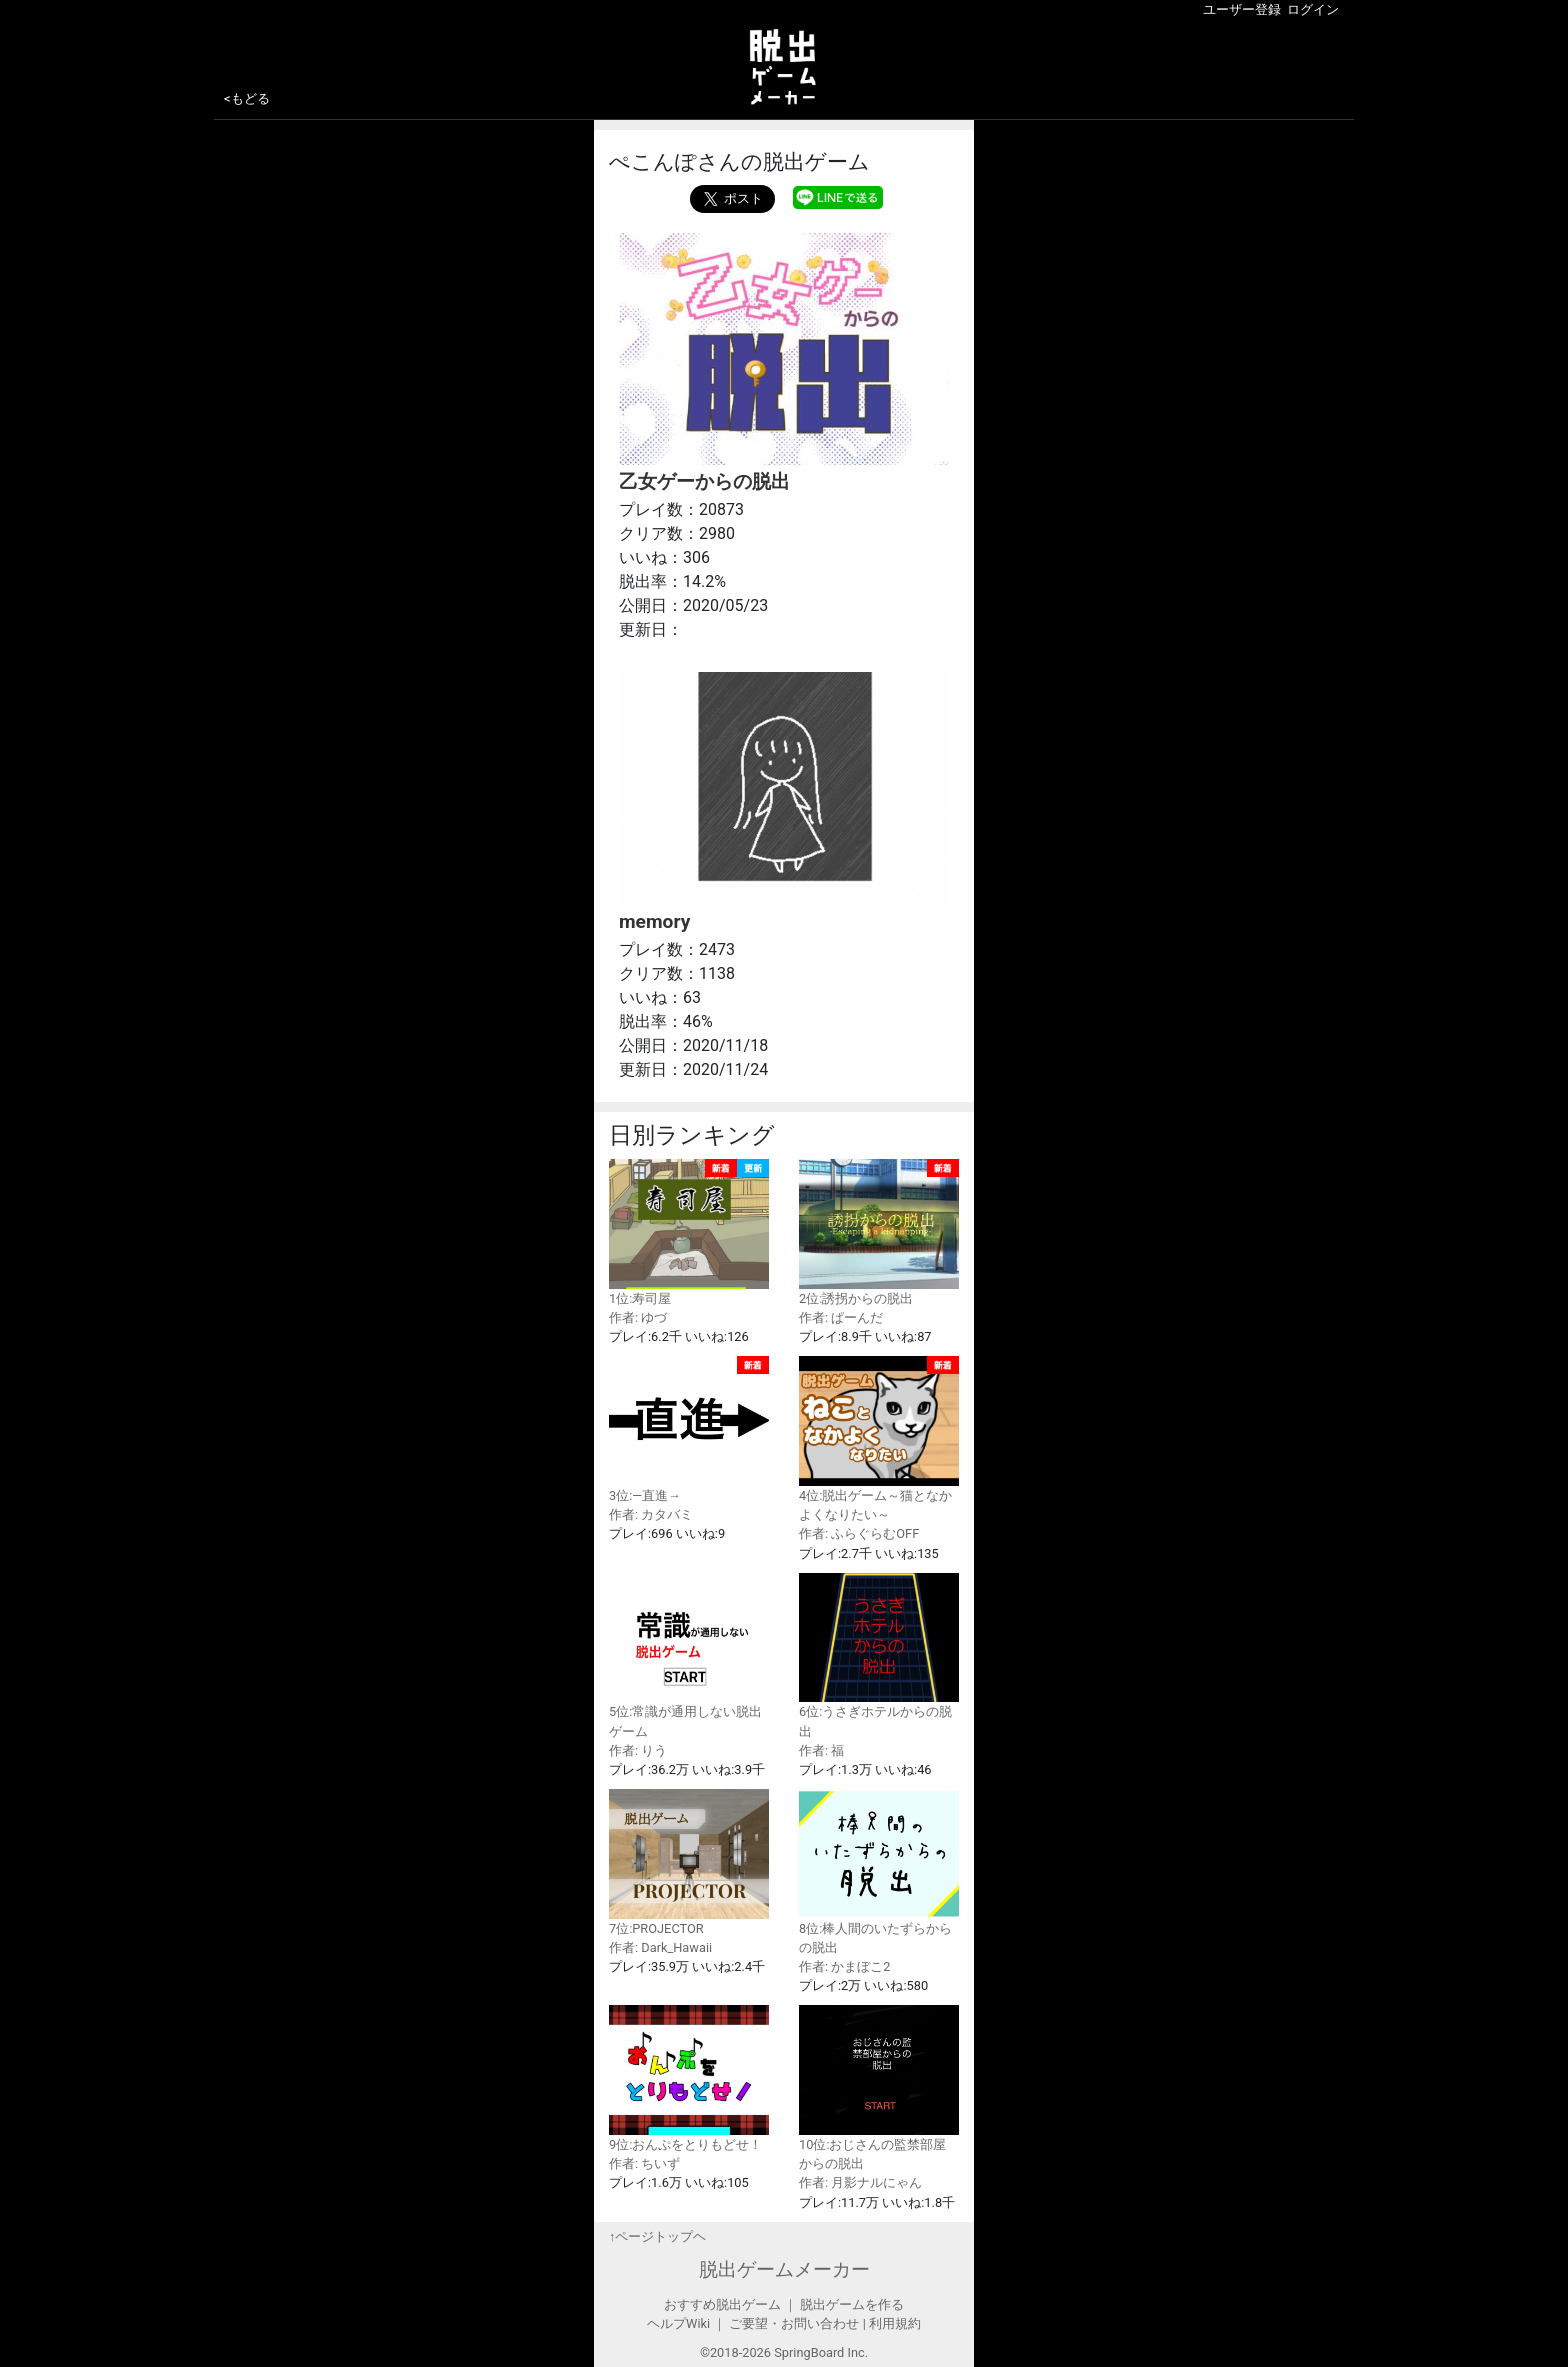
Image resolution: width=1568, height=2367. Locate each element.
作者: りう (638, 1750)
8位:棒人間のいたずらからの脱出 (879, 1872)
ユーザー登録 (1242, 9)
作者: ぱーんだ (841, 1317)
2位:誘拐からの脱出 (879, 1232)
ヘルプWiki (678, 2323)
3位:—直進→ (689, 1429)
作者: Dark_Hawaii (660, 1947)
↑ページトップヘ (657, 2236)
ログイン (1313, 9)
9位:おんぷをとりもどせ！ (689, 2078)
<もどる (247, 98)
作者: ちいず (644, 2163)
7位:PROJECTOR (689, 1862)
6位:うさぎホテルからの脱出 (879, 1656)
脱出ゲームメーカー (784, 2269)
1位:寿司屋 (689, 1232)
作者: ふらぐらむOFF (859, 1533)
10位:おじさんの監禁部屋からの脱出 (879, 2088)
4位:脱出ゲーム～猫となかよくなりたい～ (879, 1439)
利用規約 (895, 2323)
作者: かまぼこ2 (844, 1966)
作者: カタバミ (651, 1514)
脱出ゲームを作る (852, 2304)
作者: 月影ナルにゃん (860, 2182)
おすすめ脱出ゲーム (722, 2304)
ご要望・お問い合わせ (794, 2323)
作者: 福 (821, 1750)
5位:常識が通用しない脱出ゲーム (689, 1656)
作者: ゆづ (638, 1317)
